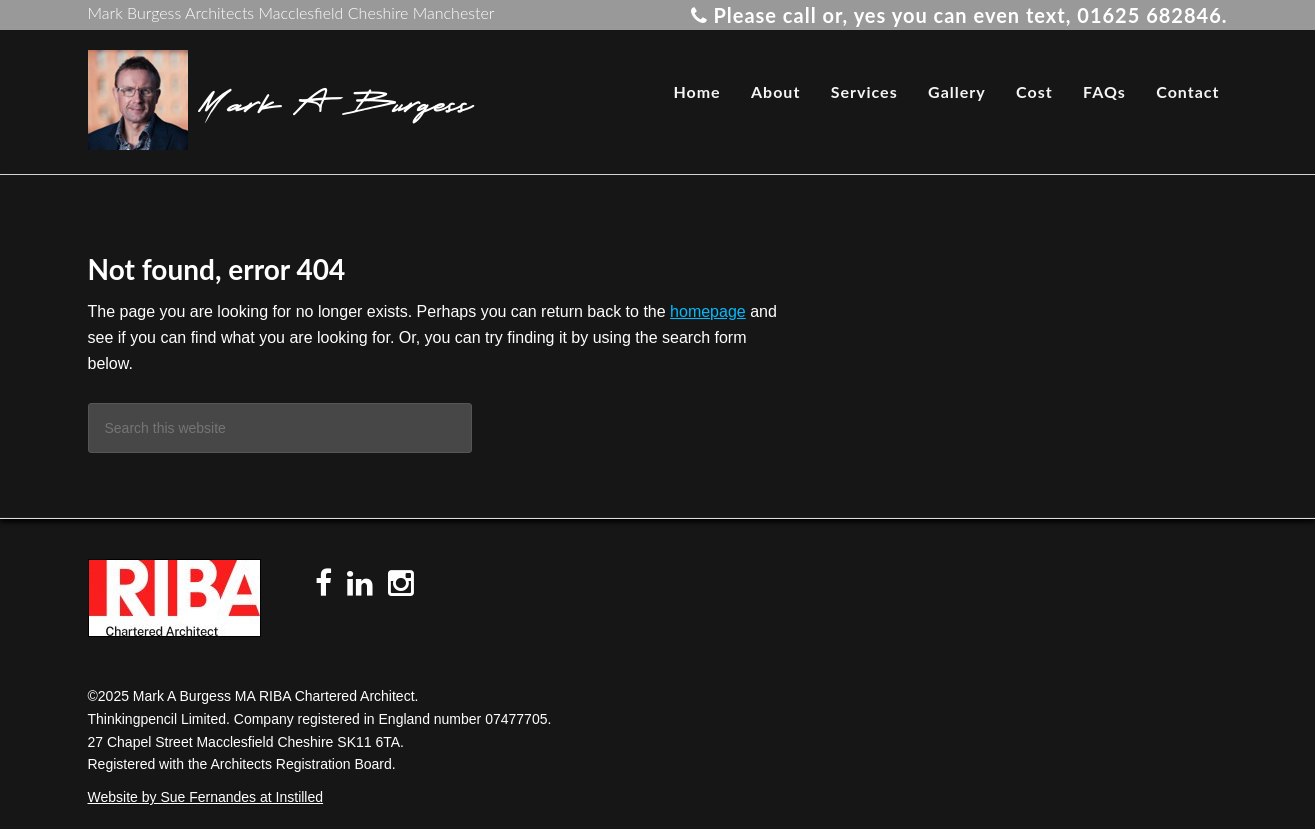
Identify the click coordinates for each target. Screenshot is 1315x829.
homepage (708, 311)
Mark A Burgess (335, 100)
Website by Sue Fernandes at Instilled (206, 797)
